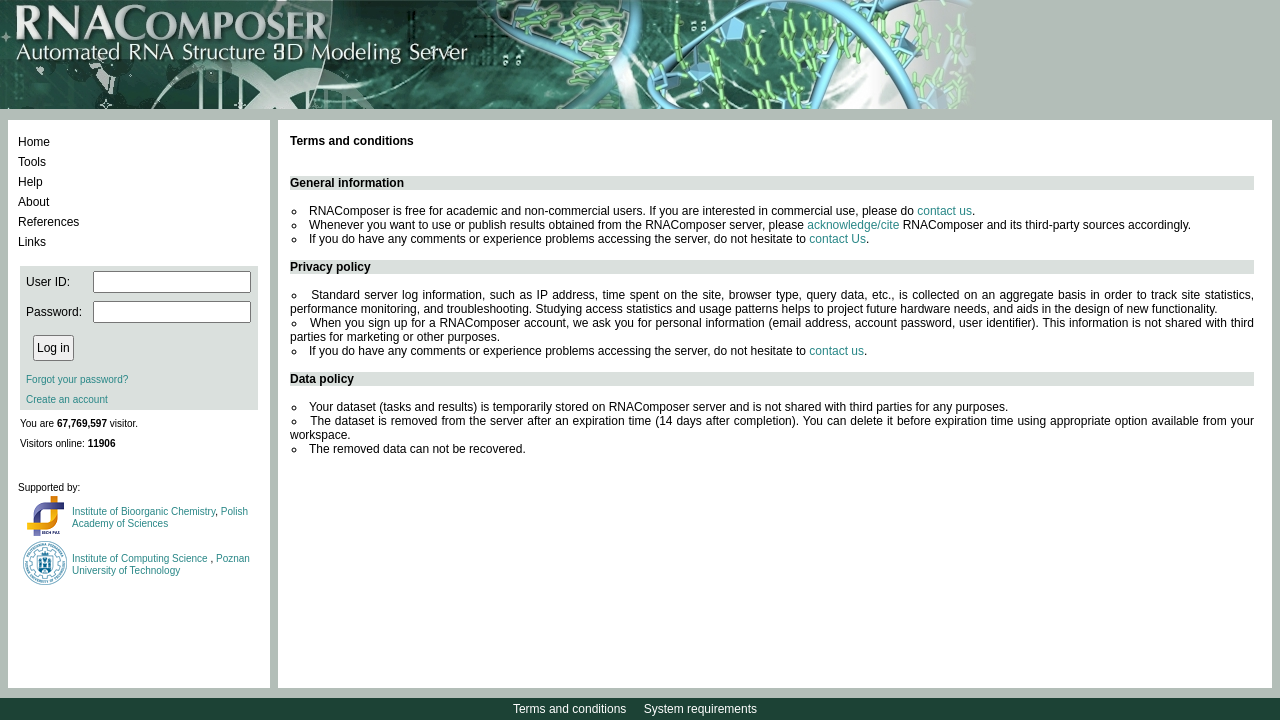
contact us (944, 211)
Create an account (67, 399)
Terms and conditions (569, 709)
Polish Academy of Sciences (160, 517)
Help (30, 182)
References (48, 222)
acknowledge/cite (853, 225)
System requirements (700, 709)
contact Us (837, 239)
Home (34, 142)
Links (32, 242)
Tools (32, 162)
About (33, 202)
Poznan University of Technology (161, 564)
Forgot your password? (77, 379)
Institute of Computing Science (141, 558)
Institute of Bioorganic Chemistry (143, 511)
